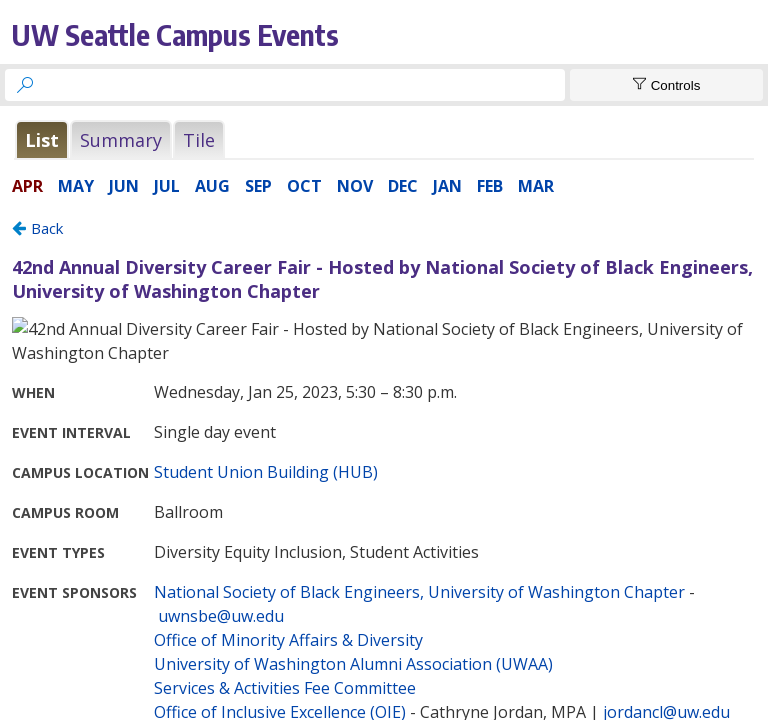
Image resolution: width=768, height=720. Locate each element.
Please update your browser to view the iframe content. (384, 139)
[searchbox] (303, 85)
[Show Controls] (666, 85)
